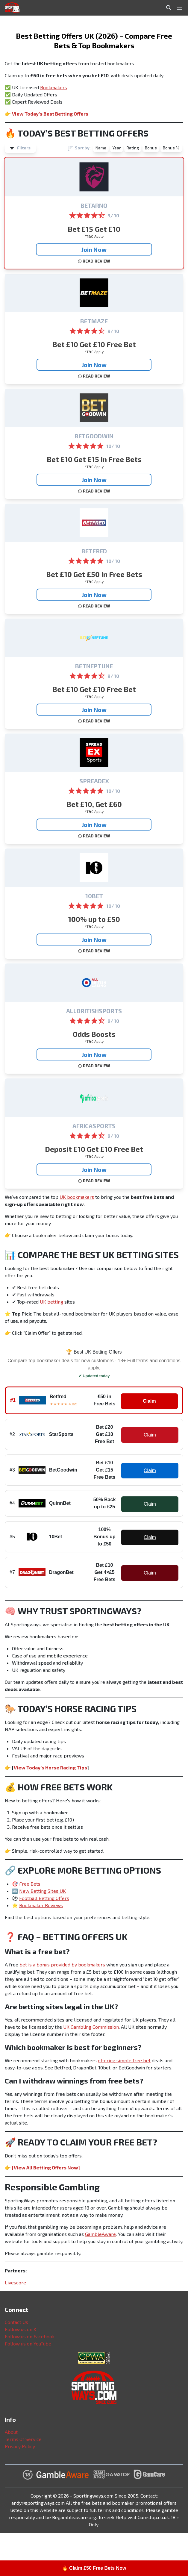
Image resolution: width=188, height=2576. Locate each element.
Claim (149, 1401)
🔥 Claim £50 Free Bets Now (94, 2568)
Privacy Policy (20, 2446)
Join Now (94, 249)
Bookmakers (53, 87)
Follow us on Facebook (29, 2336)
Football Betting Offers (44, 1898)
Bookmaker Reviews (41, 1905)
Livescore (15, 2282)
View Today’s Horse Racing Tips (50, 1767)
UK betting (51, 1301)
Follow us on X (20, 2329)
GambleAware (100, 2234)
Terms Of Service (23, 2439)
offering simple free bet (124, 2060)
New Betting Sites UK (42, 1891)
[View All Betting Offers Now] (46, 2167)
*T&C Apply (94, 236)
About (11, 2432)
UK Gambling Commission (91, 2027)
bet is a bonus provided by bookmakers (62, 1964)
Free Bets (29, 1883)
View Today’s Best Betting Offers (50, 113)
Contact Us (16, 2322)
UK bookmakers (77, 1197)
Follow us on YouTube (28, 2343)
